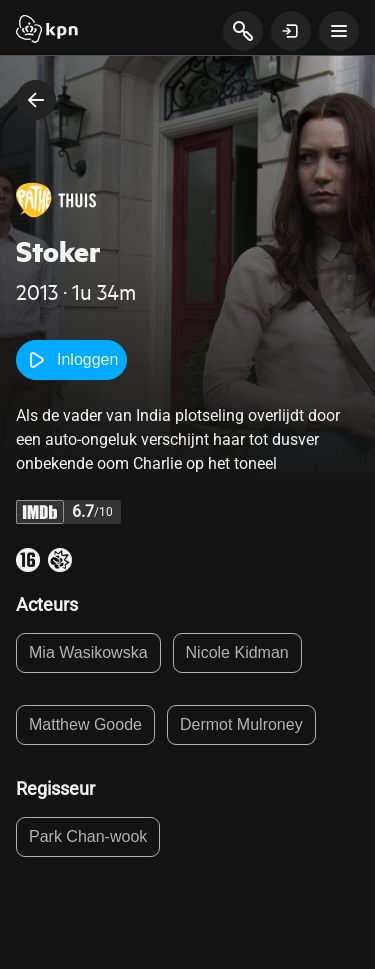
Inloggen (71, 360)
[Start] (47, 31)
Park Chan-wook (88, 836)
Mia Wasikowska (88, 652)
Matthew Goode (85, 724)
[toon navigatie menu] (339, 31)
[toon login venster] (291, 31)
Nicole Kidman (237, 652)
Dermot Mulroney (241, 724)
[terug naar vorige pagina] (36, 100)
